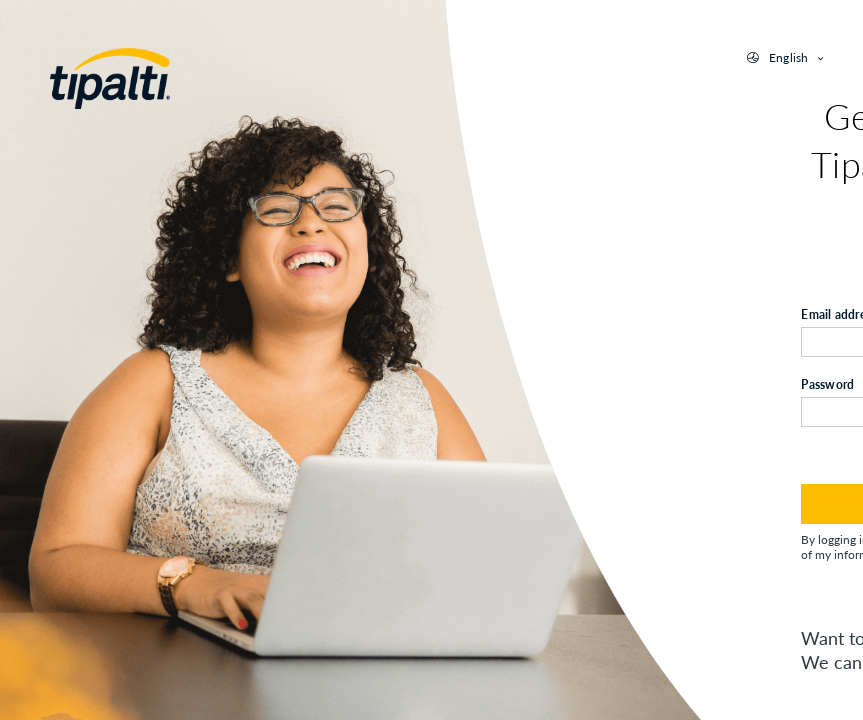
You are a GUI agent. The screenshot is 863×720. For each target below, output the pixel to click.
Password (827, 384)
